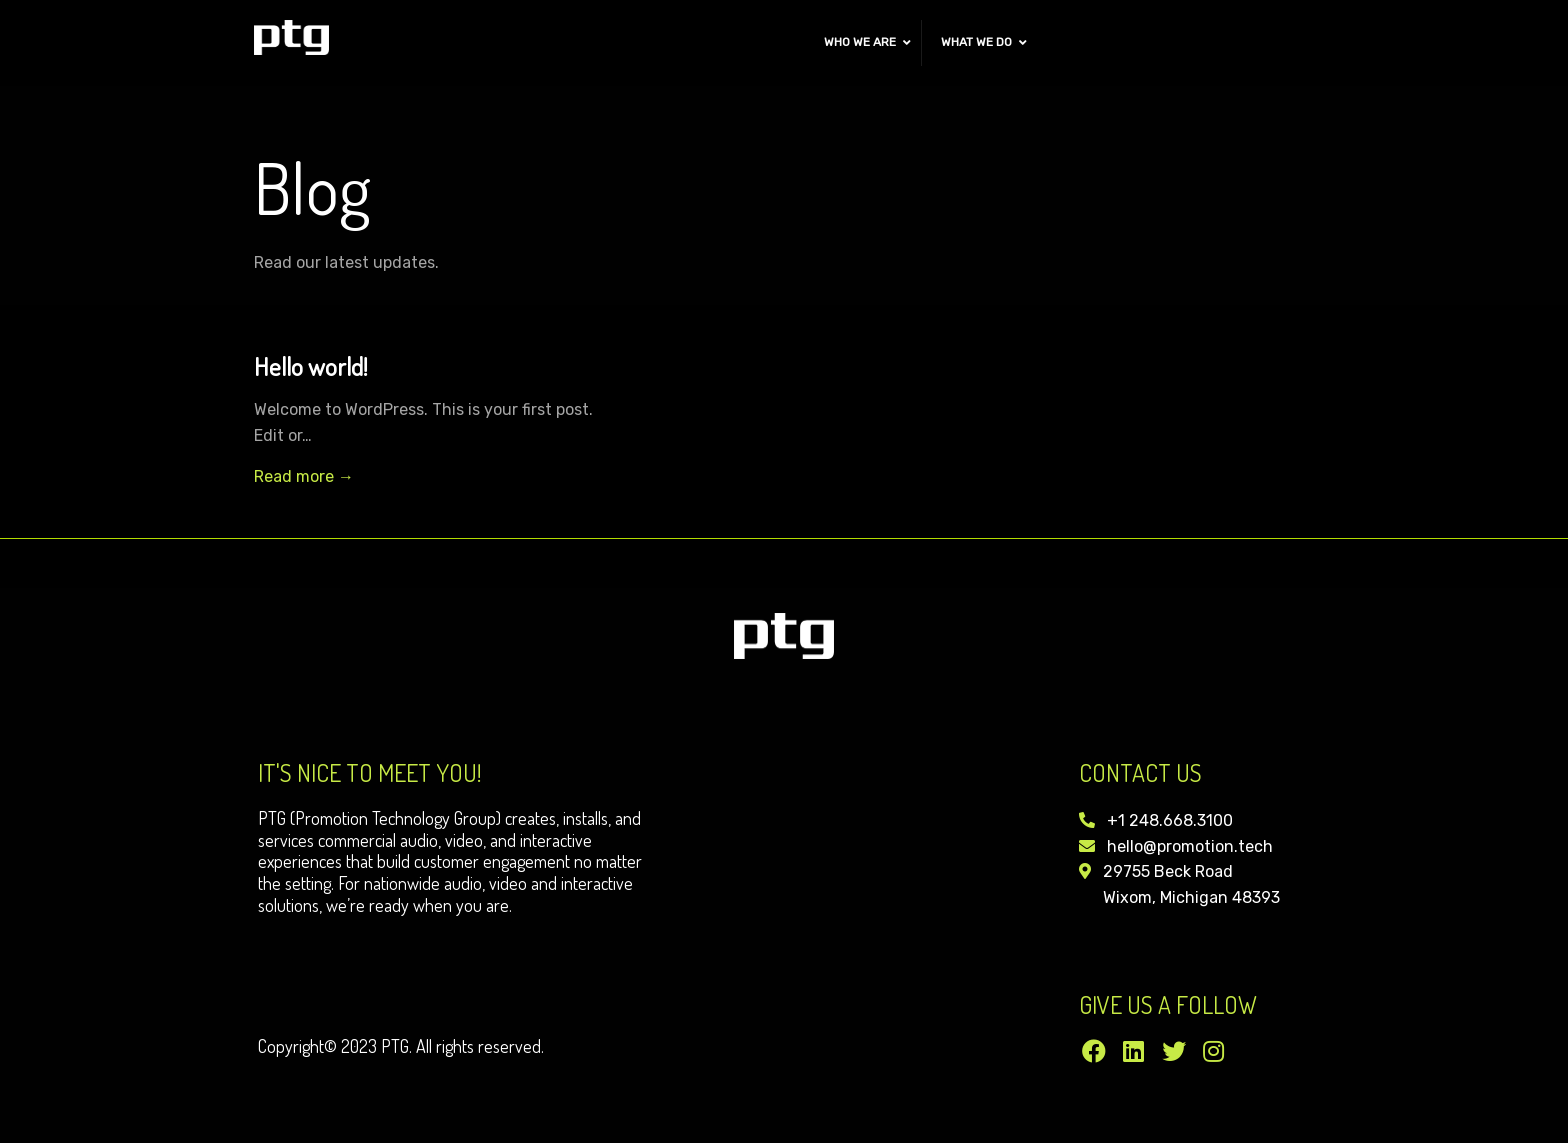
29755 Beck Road (1168, 871)
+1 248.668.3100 (1170, 820)
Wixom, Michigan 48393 (1191, 897)
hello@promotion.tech (1190, 846)
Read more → (304, 476)
